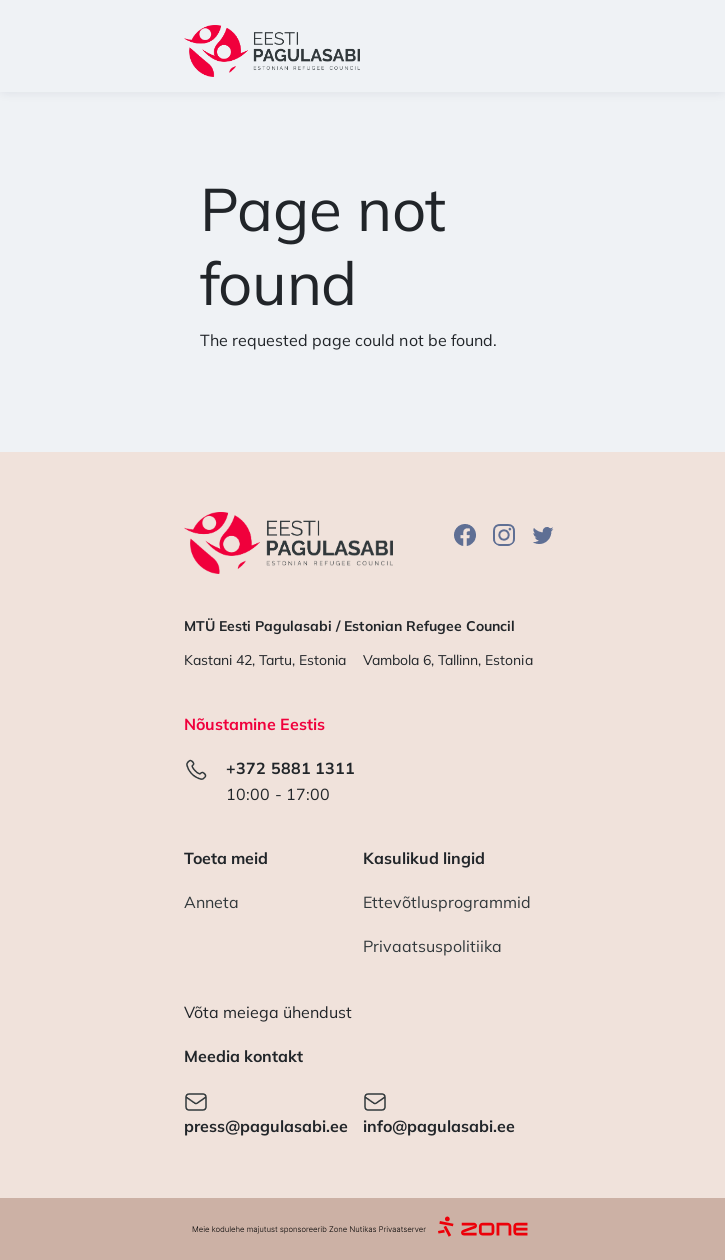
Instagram (504, 534)
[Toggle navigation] (515, 51)
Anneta (211, 902)
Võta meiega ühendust (268, 1012)
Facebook (465, 534)
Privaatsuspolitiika (433, 946)
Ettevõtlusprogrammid (447, 902)
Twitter (543, 534)
